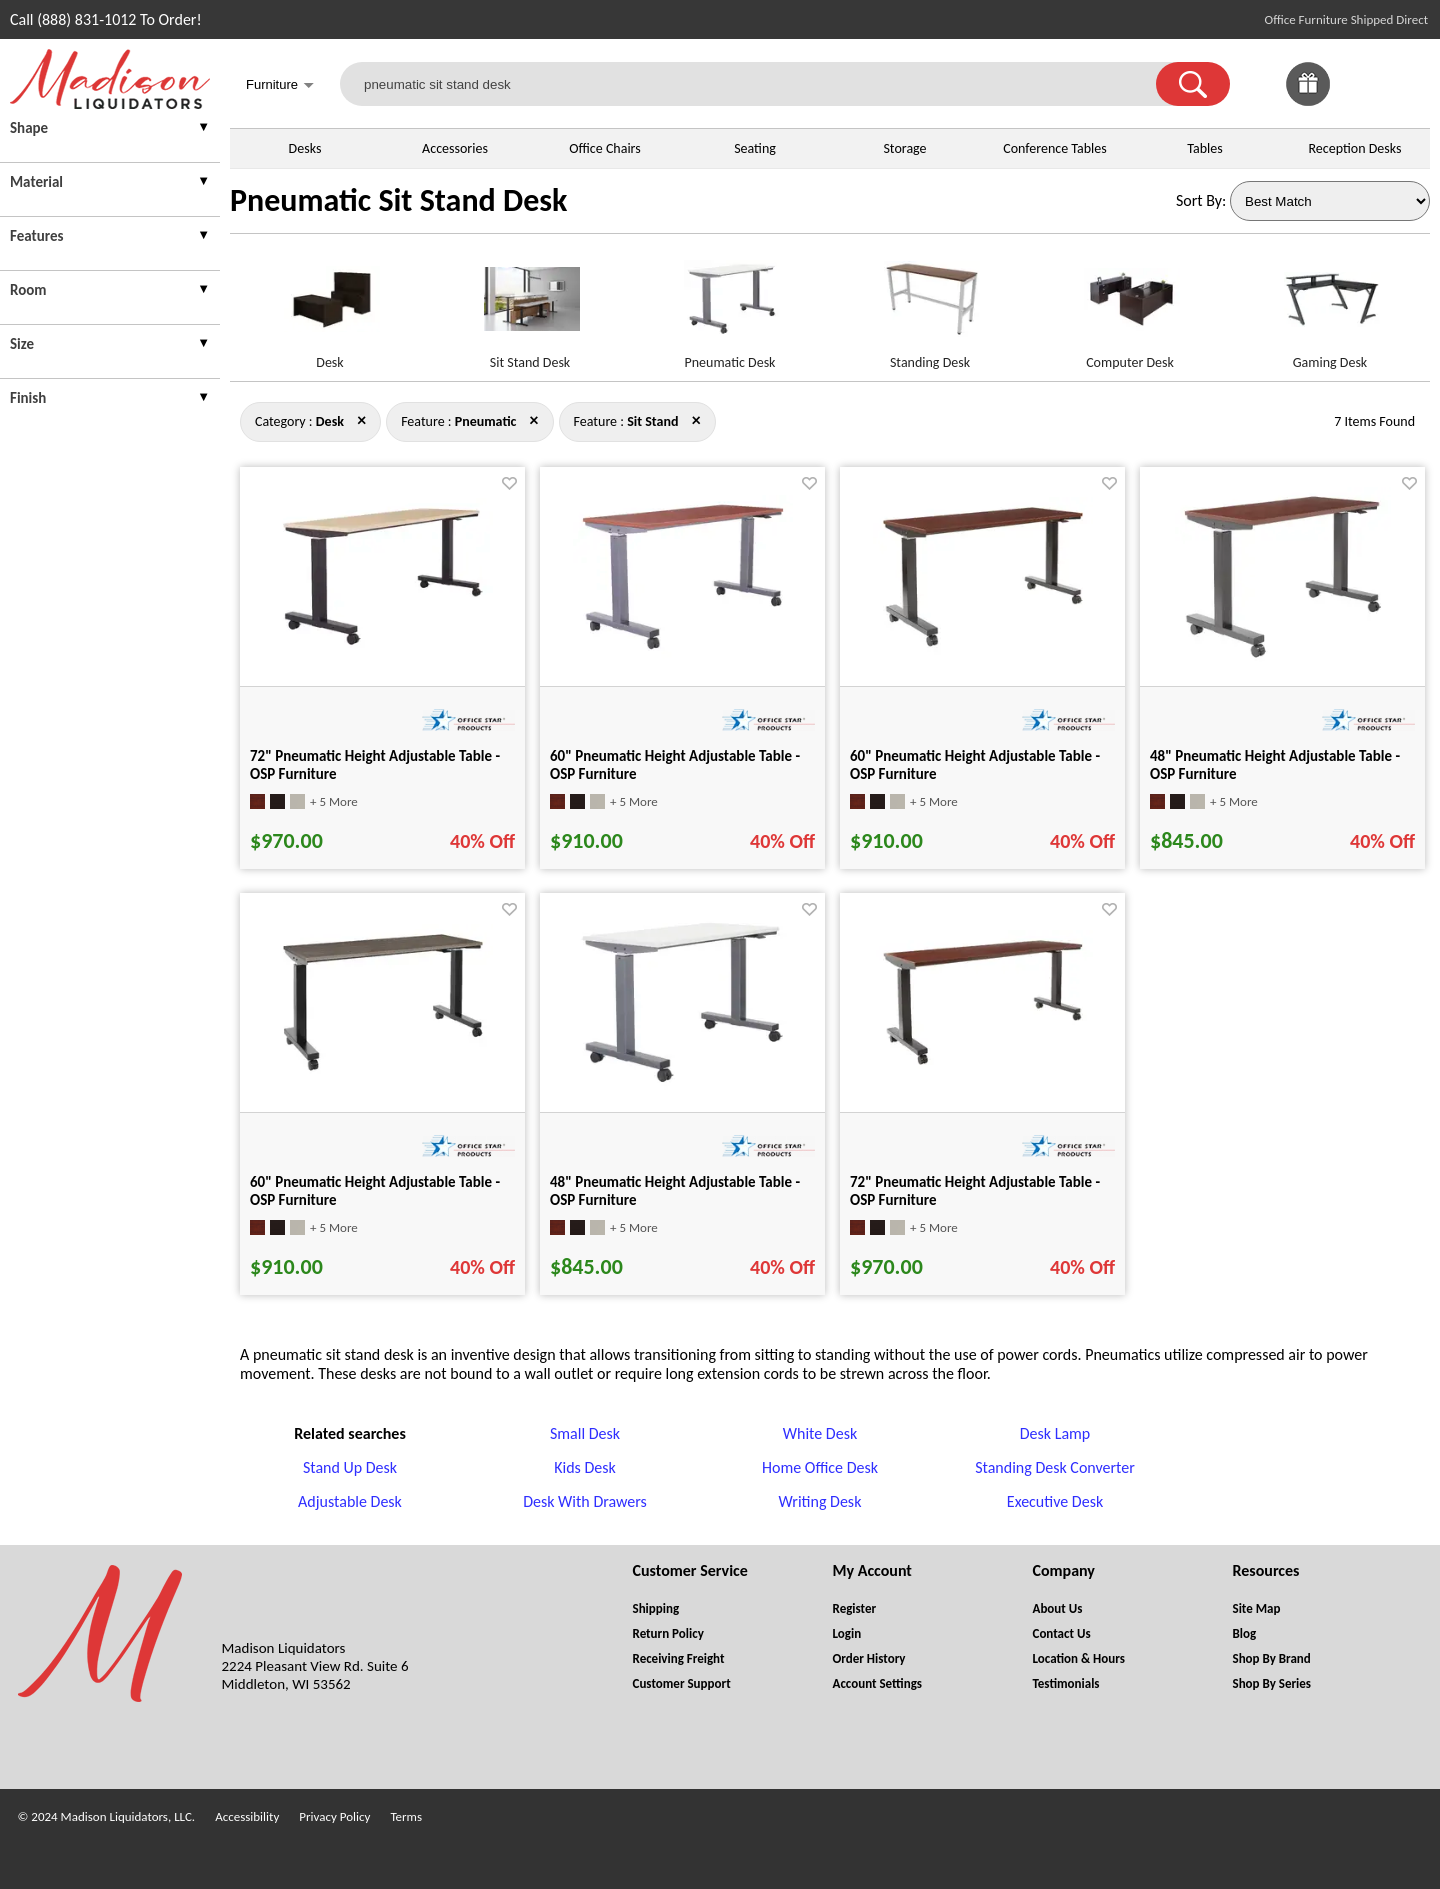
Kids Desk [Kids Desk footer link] (585, 1467)
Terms (406, 1816)
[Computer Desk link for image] (1130, 307)
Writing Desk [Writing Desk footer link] (820, 1501)
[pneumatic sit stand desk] (760, 84)
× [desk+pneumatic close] (696, 420)
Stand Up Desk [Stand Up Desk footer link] (350, 1467)
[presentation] (110, 130)
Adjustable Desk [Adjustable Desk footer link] (350, 1501)
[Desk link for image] (330, 307)
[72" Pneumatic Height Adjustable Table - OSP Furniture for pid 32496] (383, 649)
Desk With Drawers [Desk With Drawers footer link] (585, 1501)
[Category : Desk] (330, 421)
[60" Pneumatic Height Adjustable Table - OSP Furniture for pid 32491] (983, 651)
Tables (1204, 148)
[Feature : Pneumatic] (486, 421)
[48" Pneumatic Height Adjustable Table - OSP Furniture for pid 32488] (1283, 661)
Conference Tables (1055, 148)
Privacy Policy (334, 1816)
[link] (1408, 84)
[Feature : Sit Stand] (652, 421)
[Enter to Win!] (1308, 100)
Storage (904, 148)
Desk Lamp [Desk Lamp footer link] (1055, 1433)
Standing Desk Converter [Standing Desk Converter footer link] (1055, 1467)
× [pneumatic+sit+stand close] (361, 420)
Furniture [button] (280, 86)
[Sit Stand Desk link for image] (530, 307)
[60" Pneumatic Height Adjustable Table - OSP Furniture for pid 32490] (683, 653)
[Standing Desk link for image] (930, 307)
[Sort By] (1330, 201)
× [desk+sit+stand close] (534, 420)
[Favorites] (1358, 100)
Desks (305, 148)
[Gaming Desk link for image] (1330, 307)
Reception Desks (1355, 148)
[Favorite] (509, 483)
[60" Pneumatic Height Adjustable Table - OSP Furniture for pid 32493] (383, 1075)
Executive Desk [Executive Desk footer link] (1055, 1501)
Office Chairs (604, 148)
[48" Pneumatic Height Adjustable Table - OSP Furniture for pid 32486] (683, 1086)
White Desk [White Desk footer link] (820, 1433)
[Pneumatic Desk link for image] (730, 307)
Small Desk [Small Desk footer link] (585, 1433)
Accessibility (247, 1816)
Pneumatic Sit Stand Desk (398, 200)
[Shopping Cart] (1408, 84)
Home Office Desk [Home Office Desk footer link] (820, 1467)
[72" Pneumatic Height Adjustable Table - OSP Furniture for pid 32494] (983, 1069)
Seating (755, 148)
